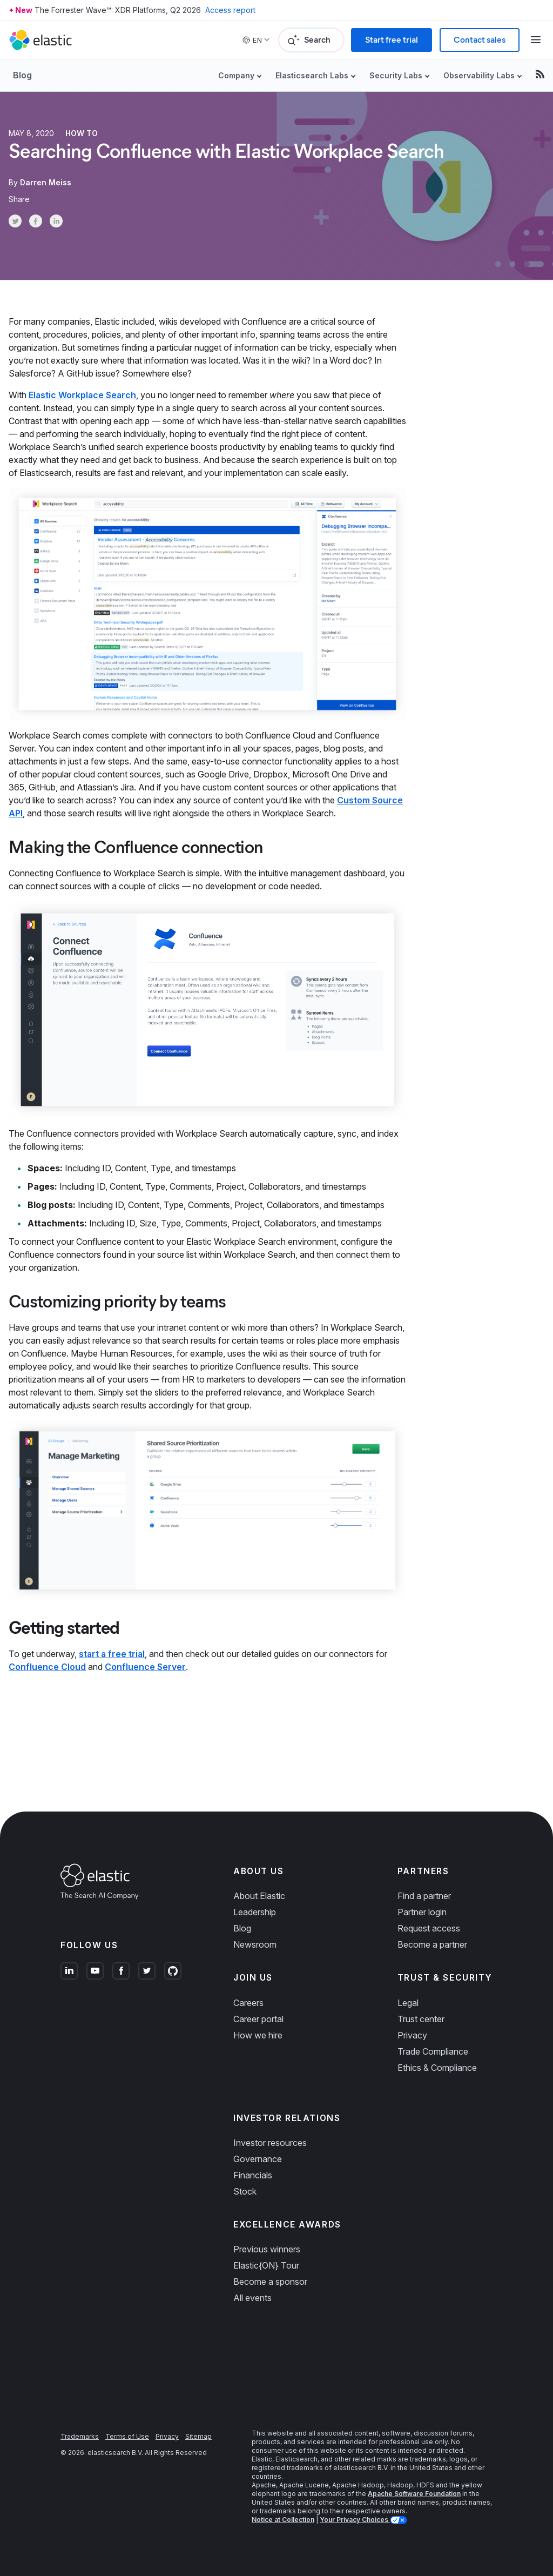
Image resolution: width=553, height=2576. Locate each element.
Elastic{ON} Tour (266, 2265)
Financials (252, 2175)
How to (81, 133)
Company (236, 75)
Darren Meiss (45, 182)
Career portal (258, 2019)
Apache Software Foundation (414, 2494)
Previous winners (266, 2249)
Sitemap (198, 2436)
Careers (248, 2002)
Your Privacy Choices (355, 2519)
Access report (230, 10)
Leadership (254, 1912)
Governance (257, 2159)
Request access (428, 1928)
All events (252, 2297)
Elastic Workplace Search (82, 395)
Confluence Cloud (47, 1666)
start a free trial (112, 1653)
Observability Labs (479, 75)
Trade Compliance (432, 2051)
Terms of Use (127, 2436)
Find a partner (424, 1895)
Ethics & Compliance (437, 2067)
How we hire (257, 2035)
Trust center (420, 2019)
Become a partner (432, 1944)
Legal (408, 2002)
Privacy (412, 2035)
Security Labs (395, 75)
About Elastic (259, 1895)
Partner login (422, 1912)
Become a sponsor (270, 2281)
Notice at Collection (283, 2519)
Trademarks (79, 2436)
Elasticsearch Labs (311, 75)
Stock (245, 2191)
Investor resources (270, 2142)
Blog (22, 75)
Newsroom (254, 1944)
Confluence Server (145, 1666)
